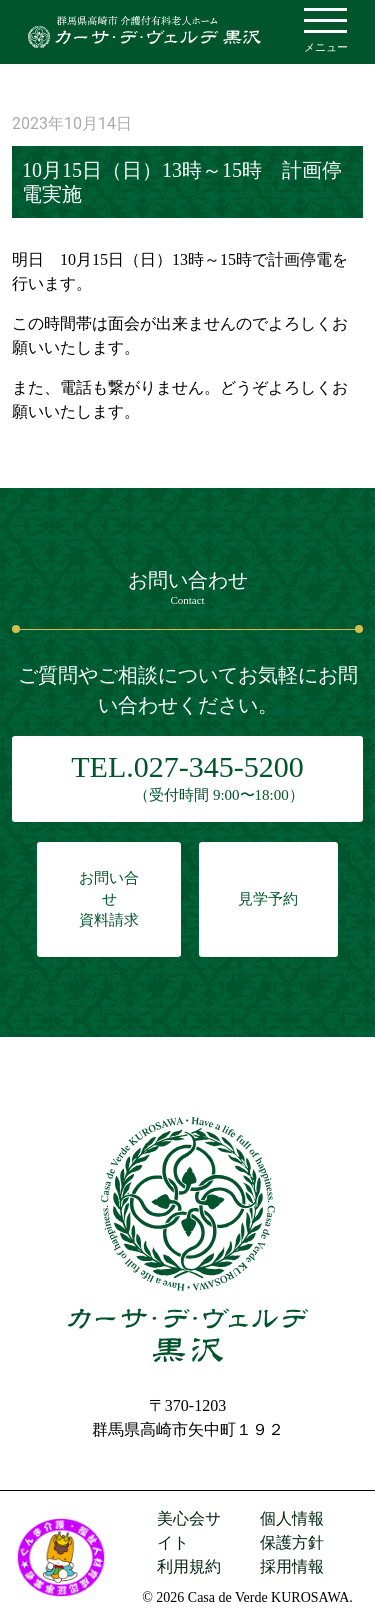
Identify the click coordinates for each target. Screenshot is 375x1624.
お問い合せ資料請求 (109, 899)
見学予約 (268, 899)
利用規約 (189, 1566)
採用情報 (292, 1566)
